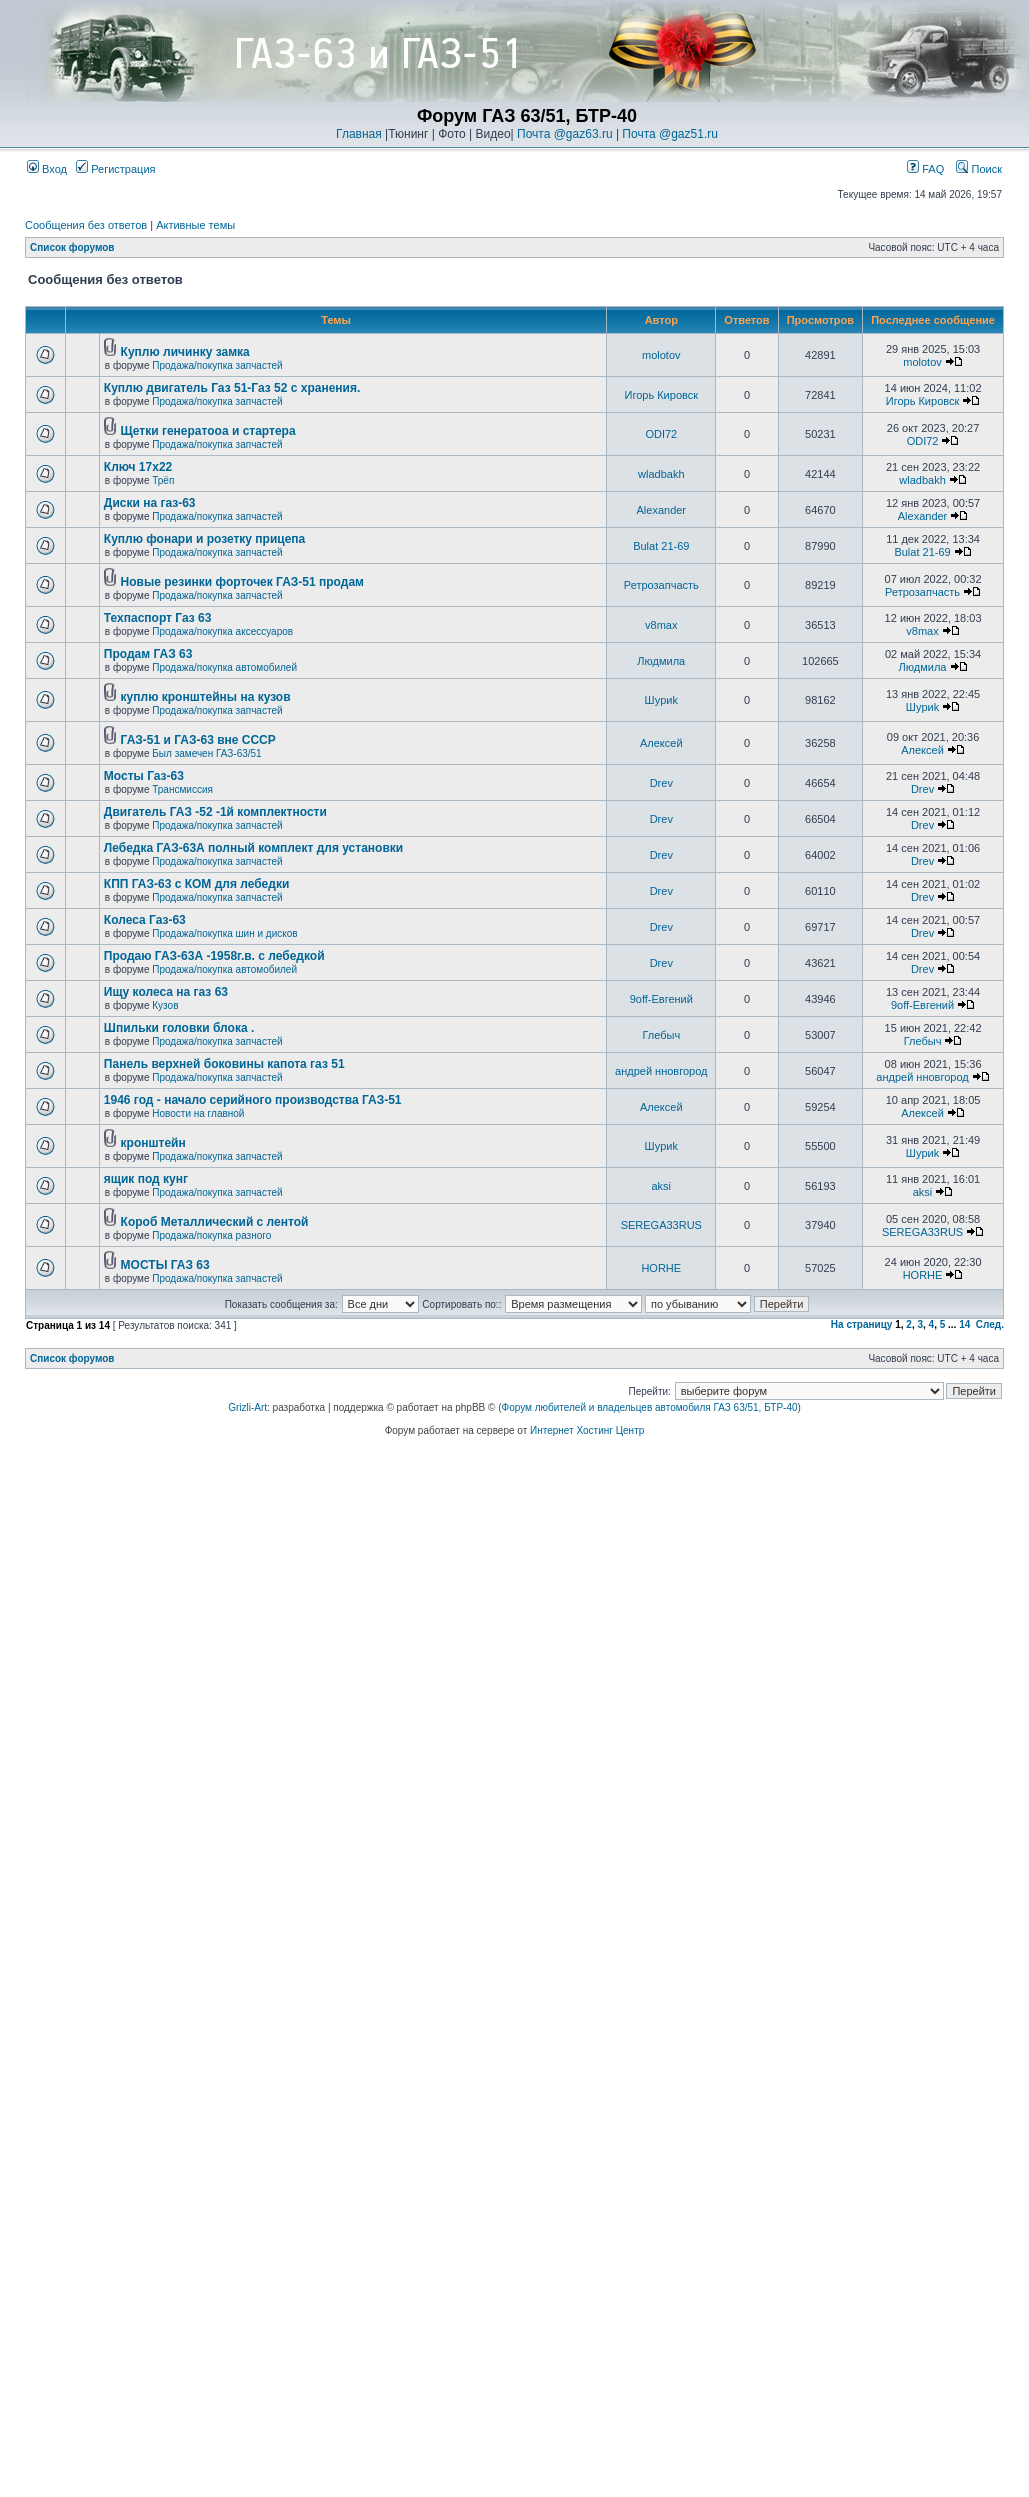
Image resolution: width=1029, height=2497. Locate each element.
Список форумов (72, 247)
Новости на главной (198, 1113)
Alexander (662, 510)
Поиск (979, 169)
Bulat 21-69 (661, 546)
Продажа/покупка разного (211, 1235)
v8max (661, 625)
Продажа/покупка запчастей (217, 365)
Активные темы (195, 225)
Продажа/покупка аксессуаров (222, 631)
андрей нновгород (661, 1071)
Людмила (661, 661)
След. (990, 1324)
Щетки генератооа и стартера (208, 431)
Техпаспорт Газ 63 (158, 618)
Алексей (661, 743)
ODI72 (661, 434)
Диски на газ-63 (150, 503)
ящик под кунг (146, 1179)
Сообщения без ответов (86, 225)
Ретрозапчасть (661, 585)
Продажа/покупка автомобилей (224, 667)
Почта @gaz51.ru (670, 134)
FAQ (925, 169)
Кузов (165, 1005)
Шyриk (661, 700)
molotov (661, 355)
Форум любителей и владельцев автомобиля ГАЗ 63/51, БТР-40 (650, 1407)
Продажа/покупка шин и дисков (224, 933)
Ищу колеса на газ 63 (166, 992)
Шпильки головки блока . (179, 1028)
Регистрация (115, 169)
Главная (359, 134)
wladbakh (661, 474)
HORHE (661, 1268)
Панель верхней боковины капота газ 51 (224, 1064)
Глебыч (661, 1035)
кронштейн (153, 1143)
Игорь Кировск (662, 395)
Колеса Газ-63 (145, 920)
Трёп (163, 480)
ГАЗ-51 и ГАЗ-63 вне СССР (198, 740)
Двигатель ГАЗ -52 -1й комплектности (215, 812)
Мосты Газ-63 (144, 776)
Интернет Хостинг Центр (587, 1430)
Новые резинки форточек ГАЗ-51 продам (242, 582)
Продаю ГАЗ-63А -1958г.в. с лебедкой (214, 956)
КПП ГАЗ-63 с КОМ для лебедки (196, 884)
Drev (661, 783)
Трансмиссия (182, 789)
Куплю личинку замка (185, 352)
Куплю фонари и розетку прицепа (204, 539)
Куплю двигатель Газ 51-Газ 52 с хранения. (232, 388)
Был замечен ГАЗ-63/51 (206, 753)
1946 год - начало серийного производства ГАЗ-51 (253, 1100)
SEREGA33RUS (661, 1225)
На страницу (862, 1324)
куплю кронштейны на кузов (206, 697)
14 (964, 1324)
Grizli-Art (247, 1407)
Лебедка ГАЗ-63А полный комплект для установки (253, 848)
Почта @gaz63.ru (565, 134)
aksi (662, 1186)
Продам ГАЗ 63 (148, 654)
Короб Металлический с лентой (215, 1222)
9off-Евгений (661, 999)
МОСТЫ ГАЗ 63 (165, 1265)
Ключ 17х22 (138, 467)
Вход (47, 169)
